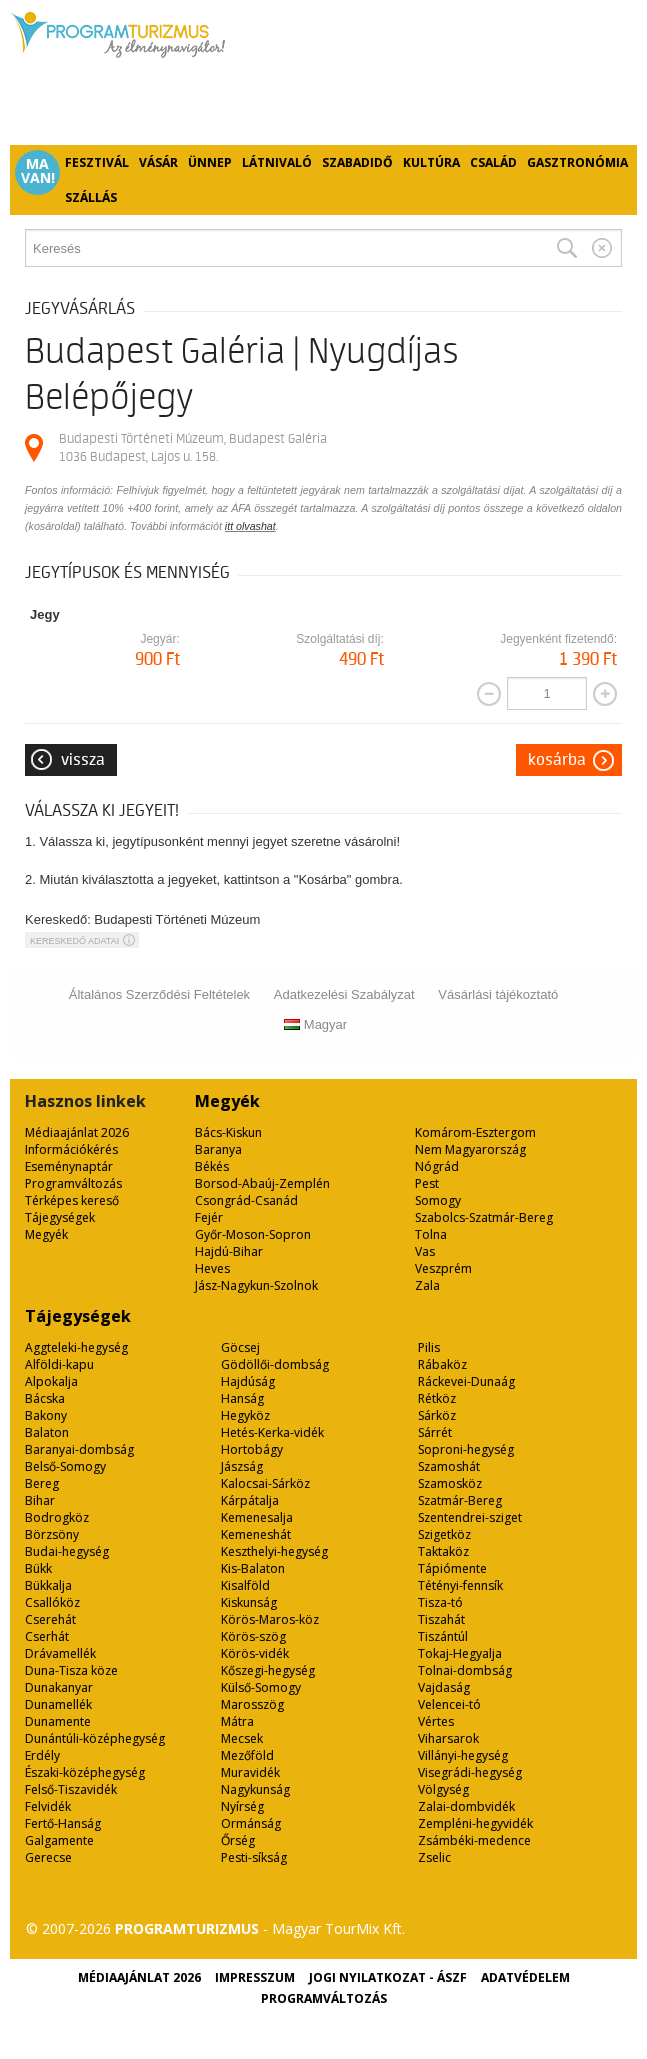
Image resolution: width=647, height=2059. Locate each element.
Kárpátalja (250, 1500)
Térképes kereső (72, 1200)
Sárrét (435, 1432)
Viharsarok (448, 1738)
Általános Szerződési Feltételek (159, 994)
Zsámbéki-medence (474, 1840)
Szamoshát (449, 1466)
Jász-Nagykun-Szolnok (256, 1285)
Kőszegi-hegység (268, 1670)
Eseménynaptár (69, 1166)
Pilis (429, 1347)
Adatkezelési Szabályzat (344, 994)
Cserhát (47, 1636)
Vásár (158, 162)
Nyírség (242, 1806)
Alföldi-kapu (59, 1364)
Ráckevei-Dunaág (466, 1381)
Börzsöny (52, 1534)
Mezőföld (247, 1755)
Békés (212, 1166)
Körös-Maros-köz (270, 1619)
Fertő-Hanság (63, 1823)
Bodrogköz (57, 1517)
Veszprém (443, 1268)
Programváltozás (73, 1183)
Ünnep (210, 162)
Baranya (218, 1149)
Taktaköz (443, 1551)
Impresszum (255, 1977)
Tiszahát (441, 1619)
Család (493, 162)
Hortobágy (252, 1449)
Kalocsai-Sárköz (265, 1483)
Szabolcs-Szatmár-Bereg (484, 1217)
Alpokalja (51, 1381)
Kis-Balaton (253, 1568)
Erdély (42, 1755)
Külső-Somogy (261, 1687)
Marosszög (252, 1704)
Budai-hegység (67, 1551)
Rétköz (437, 1398)
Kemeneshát (256, 1534)
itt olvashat (250, 526)
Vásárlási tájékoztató (498, 994)
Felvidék (48, 1806)
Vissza (83, 760)
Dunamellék (58, 1704)
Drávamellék (60, 1653)
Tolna (431, 1234)
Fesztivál (97, 162)
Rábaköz (442, 1364)
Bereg (42, 1483)
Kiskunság (249, 1602)
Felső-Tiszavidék (71, 1789)
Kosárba (557, 760)
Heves (212, 1268)
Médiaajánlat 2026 (77, 1132)
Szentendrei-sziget (470, 1517)
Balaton (47, 1432)
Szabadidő (357, 162)
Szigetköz (444, 1534)
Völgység (443, 1789)
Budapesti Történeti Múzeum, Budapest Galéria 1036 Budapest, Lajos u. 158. (193, 447)
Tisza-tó (440, 1602)
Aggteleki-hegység (76, 1347)
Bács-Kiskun (228, 1132)
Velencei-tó (449, 1704)
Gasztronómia (577, 162)
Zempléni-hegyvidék (475, 1823)
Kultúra (431, 162)
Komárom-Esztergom (475, 1132)
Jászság (242, 1466)
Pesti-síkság (254, 1857)
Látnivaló (277, 162)
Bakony (46, 1415)
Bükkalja (48, 1585)
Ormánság (251, 1823)
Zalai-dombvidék (466, 1806)
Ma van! (38, 171)
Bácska (45, 1398)
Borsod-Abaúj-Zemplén (262, 1183)
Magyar (315, 1024)
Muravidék (250, 1772)
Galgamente (59, 1840)
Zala (427, 1285)
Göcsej (240, 1347)
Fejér (209, 1217)
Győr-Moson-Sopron (253, 1234)
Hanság (242, 1398)
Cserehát (50, 1619)
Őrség (238, 1840)
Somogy (438, 1200)
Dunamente (58, 1721)
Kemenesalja (257, 1517)
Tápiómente (452, 1568)
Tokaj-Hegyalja (460, 1653)
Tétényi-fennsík (460, 1585)
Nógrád (437, 1166)
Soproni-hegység (466, 1449)
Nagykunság (255, 1789)
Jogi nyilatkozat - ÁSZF (388, 1977)
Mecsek (242, 1738)
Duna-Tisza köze (71, 1670)
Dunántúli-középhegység (95, 1738)
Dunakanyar (59, 1687)
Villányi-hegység (463, 1755)
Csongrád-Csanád (246, 1200)
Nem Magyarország (470, 1149)
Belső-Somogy (65, 1466)
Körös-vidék (255, 1653)
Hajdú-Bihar (229, 1251)
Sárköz (437, 1415)
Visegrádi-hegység (470, 1772)
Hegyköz (245, 1415)
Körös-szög (253, 1636)
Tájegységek (60, 1217)
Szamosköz (450, 1483)
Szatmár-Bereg (460, 1500)
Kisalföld (245, 1585)
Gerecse (48, 1857)
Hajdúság (248, 1381)
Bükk (38, 1568)
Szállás (91, 197)
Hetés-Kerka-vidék (272, 1432)
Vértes (436, 1721)
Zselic (434, 1857)
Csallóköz (52, 1602)
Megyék (46, 1234)
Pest (427, 1183)
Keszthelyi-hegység (274, 1551)
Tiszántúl (443, 1636)
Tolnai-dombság (465, 1670)
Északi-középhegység (85, 1772)
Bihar (40, 1500)
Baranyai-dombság (79, 1449)
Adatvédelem (525, 1977)
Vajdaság (444, 1687)
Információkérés (71, 1149)
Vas (425, 1251)
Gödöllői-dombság (275, 1364)
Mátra (237, 1721)
